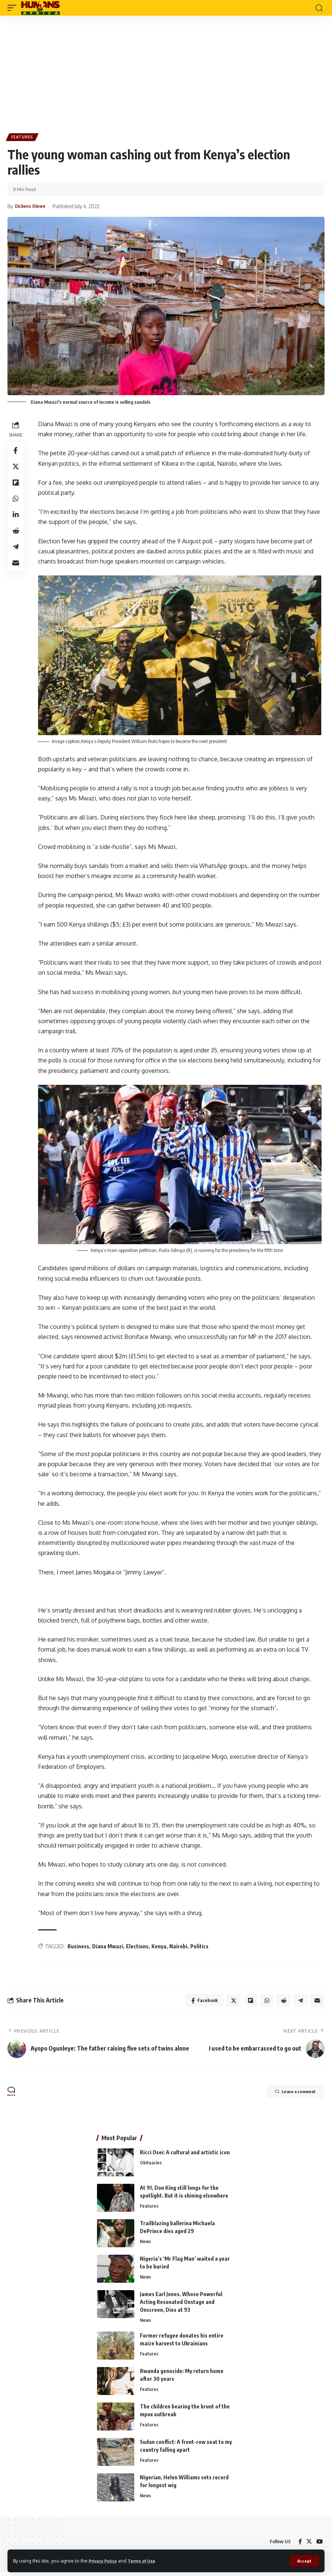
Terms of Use (147, 2560)
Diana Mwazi (108, 1947)
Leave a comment (288, 2095)
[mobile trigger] (13, 8)
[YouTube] (319, 2545)
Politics (200, 1947)
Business (79, 1947)
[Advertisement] (166, 71)
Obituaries (151, 2166)
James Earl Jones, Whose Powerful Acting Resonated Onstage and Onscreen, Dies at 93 (181, 2305)
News (146, 2245)
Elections (138, 1947)
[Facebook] (299, 2545)
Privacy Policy (105, 2560)
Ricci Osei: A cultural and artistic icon (185, 2155)
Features (23, 137)
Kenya (159, 1947)
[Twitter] (308, 2545)
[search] (319, 7)
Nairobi (179, 1947)
